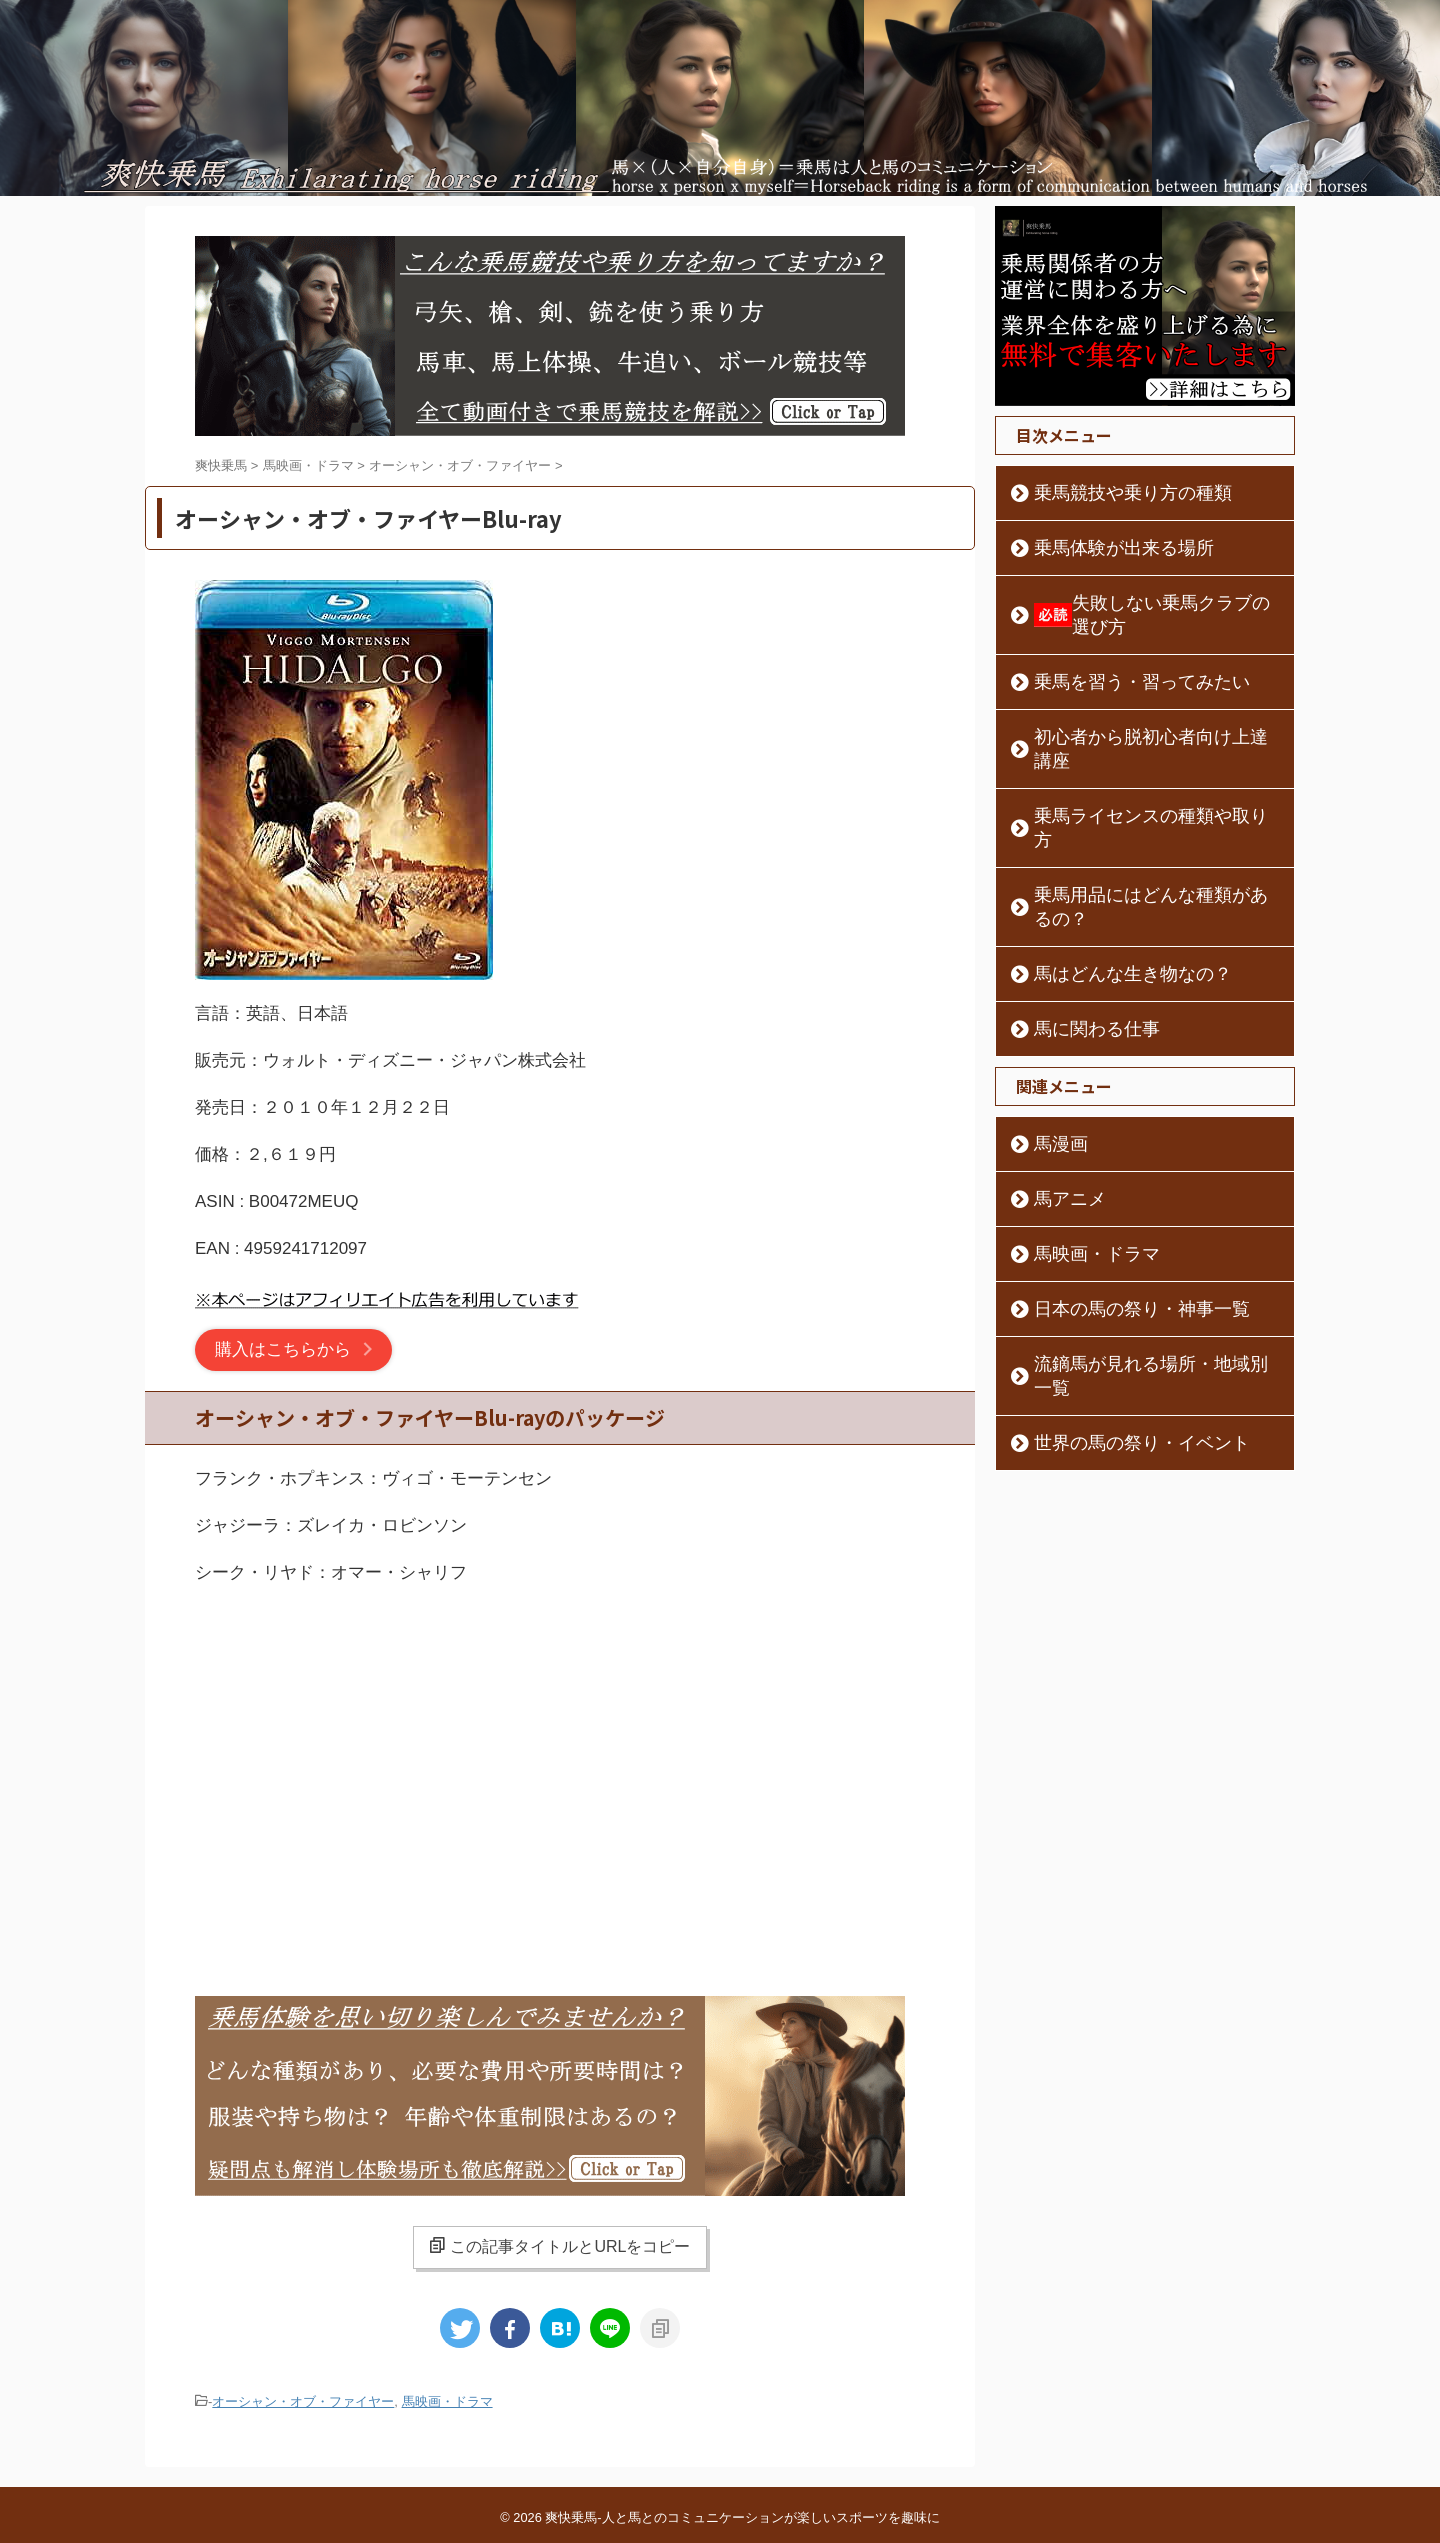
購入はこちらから (283, 1349)
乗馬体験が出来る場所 (1100, 548)
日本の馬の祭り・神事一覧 (1114, 1213)
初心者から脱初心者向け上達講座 (1135, 713)
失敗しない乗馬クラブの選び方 (1147, 603)
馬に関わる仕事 (1079, 933)
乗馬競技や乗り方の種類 (1107, 493)
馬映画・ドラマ (447, 2400)
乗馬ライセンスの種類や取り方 (1128, 768)
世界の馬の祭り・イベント (1114, 1323)
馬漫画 (1051, 1048)
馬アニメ (1058, 1103)
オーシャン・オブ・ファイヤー (303, 2400)
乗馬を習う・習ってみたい (1114, 658)
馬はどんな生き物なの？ (1107, 878)
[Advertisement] (560, 1766)
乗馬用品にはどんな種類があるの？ (1142, 823)
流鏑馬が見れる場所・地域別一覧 (1135, 1268)
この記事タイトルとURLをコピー (559, 2246)
